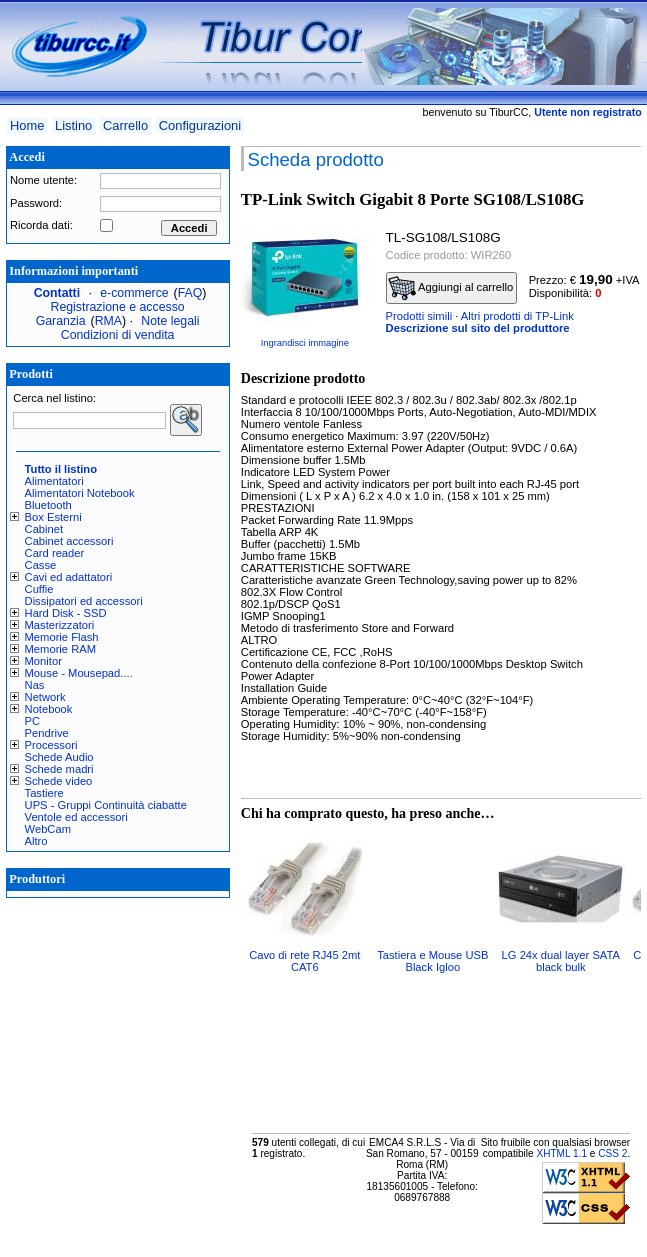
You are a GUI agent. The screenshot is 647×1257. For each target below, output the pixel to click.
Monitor (43, 661)
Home (27, 125)
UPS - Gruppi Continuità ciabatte (106, 805)
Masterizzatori (60, 625)
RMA (108, 321)
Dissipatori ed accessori (84, 601)
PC (33, 721)
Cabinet (44, 529)
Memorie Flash (62, 637)
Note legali (170, 321)
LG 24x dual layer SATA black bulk (561, 961)
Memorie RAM (60, 649)
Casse (41, 565)
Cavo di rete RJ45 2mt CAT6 (304, 961)
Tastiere (44, 793)
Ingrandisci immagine (305, 343)
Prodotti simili (419, 316)
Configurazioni (200, 125)
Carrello (125, 125)
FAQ (190, 293)
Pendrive (47, 733)
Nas (35, 685)
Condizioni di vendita (118, 335)
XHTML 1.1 (561, 1153)
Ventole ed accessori (76, 817)
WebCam (48, 829)
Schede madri (59, 769)
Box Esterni (53, 517)
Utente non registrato (587, 112)
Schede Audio (59, 757)
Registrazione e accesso (118, 307)
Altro (36, 841)
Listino (73, 125)
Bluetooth (48, 505)
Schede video (59, 781)
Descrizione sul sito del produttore (478, 328)
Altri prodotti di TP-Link (517, 316)
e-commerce (134, 293)
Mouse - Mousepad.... (79, 673)
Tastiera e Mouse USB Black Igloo (432, 961)
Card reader (55, 553)
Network (45, 697)
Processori (51, 745)
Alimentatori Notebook (80, 493)
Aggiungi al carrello (451, 288)
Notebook (49, 709)
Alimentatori (54, 481)
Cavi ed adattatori (69, 577)
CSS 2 (612, 1153)
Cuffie (39, 589)
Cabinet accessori (69, 541)
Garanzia (61, 321)
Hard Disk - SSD (66, 613)
